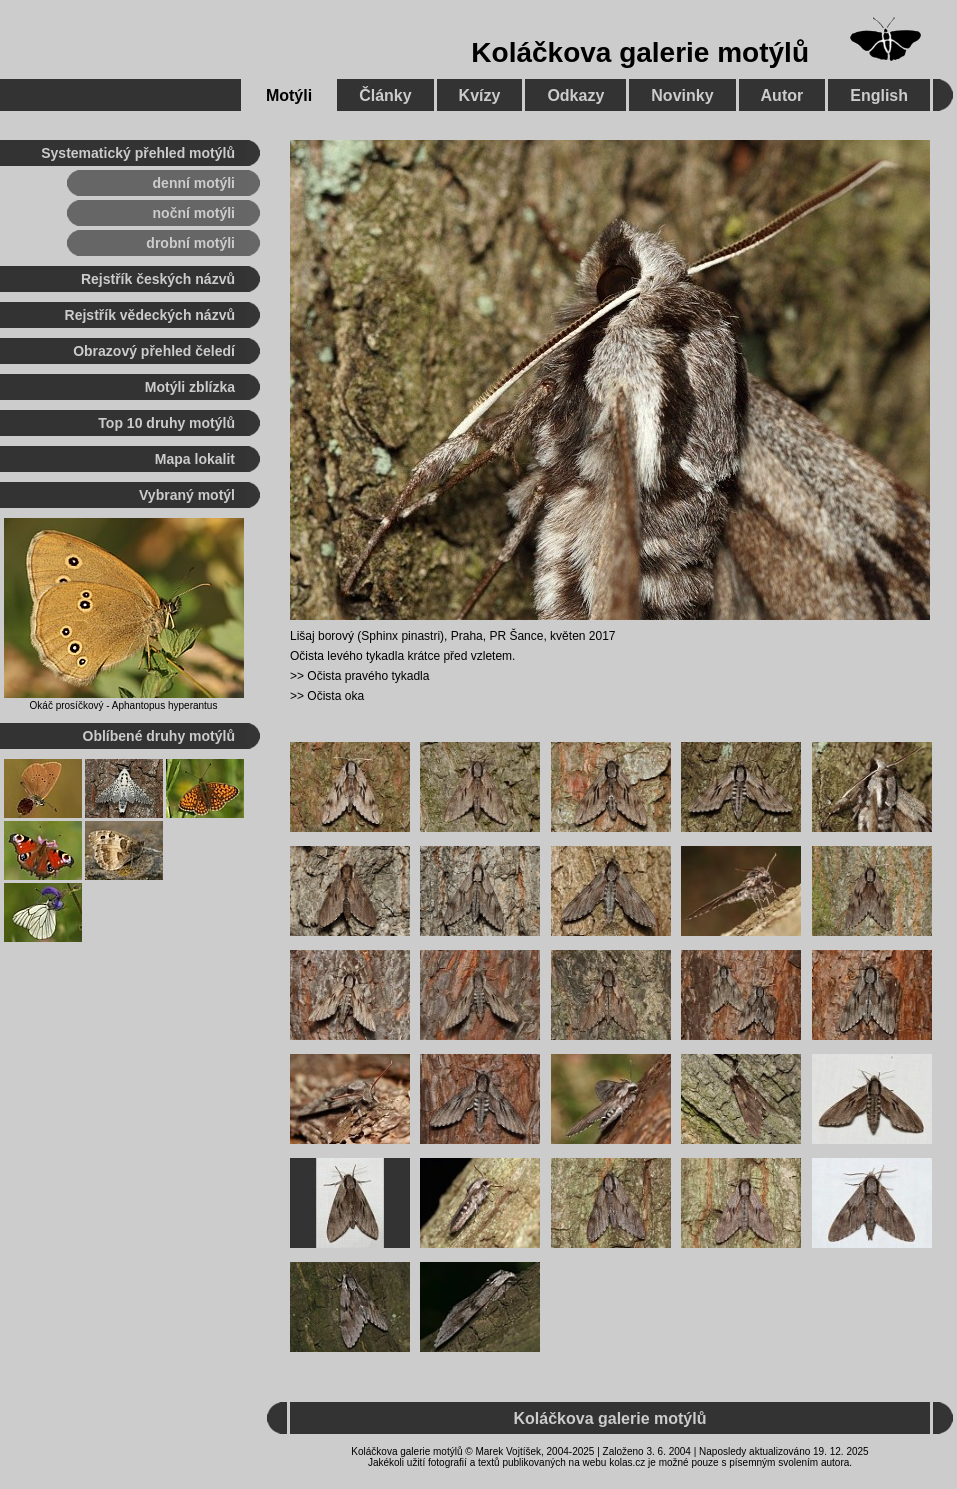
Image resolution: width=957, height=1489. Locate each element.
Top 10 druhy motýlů (166, 423)
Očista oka (335, 696)
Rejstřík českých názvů (158, 279)
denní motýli (194, 183)
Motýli (289, 95)
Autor (782, 95)
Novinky (682, 95)
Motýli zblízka (190, 387)
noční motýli (194, 213)
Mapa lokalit (195, 459)
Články (385, 95)
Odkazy (575, 95)
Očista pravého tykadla (368, 676)
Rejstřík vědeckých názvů (150, 315)
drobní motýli (190, 243)
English (879, 95)
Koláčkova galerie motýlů (640, 52)
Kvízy (480, 95)
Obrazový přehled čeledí (154, 351)
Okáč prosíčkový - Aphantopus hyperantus (124, 705)
